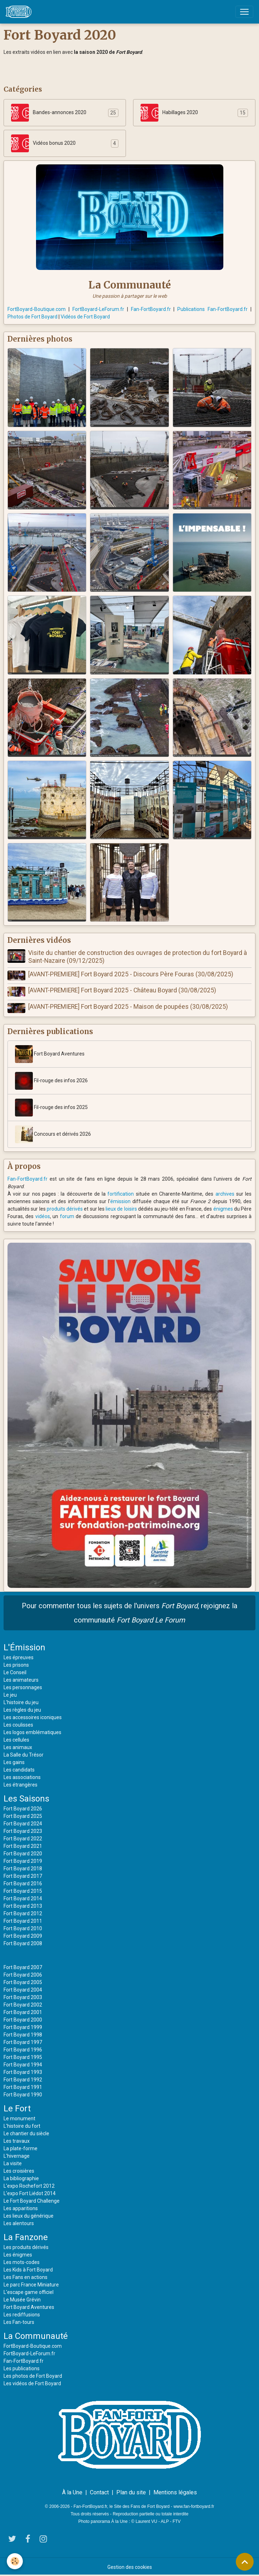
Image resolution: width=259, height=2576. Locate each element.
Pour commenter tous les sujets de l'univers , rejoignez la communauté (129, 1612)
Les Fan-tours (19, 2322)
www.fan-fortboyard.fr (193, 2506)
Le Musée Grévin (22, 2299)
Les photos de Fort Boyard (33, 2375)
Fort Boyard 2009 (23, 1935)
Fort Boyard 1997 (23, 2042)
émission (120, 1201)
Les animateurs (21, 1679)
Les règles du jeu (22, 1709)
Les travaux (17, 2140)
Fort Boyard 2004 (23, 1989)
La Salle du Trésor (24, 1754)
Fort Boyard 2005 (23, 1982)
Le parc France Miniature (31, 2284)
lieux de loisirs (121, 1208)
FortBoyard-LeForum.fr (98, 309)
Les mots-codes (22, 2262)
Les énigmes (18, 2254)
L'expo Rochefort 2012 (29, 2185)
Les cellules (16, 1739)
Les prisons (16, 1664)
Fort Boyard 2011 (23, 1920)
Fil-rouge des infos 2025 (51, 1107)
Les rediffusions (22, 2314)
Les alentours (19, 2223)
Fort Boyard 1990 (23, 2094)
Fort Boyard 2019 (23, 1861)
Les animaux (18, 1747)
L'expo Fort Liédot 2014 (30, 2193)
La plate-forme (20, 2148)
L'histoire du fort (22, 2125)
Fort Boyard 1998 (23, 2034)
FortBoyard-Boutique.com (36, 309)
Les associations (22, 1777)
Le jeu (10, 1694)
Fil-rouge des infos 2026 (51, 1080)
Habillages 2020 (169, 113)
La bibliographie (21, 2178)
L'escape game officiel (29, 2292)
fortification (120, 1193)
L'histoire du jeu (21, 1702)
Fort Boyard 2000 (23, 2019)
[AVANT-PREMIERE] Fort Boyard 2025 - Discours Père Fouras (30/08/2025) (130, 974)
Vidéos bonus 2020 (43, 143)
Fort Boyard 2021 (23, 1846)
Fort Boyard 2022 (23, 1838)
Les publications (22, 2368)
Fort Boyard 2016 (23, 1883)
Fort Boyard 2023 (23, 1831)
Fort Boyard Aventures (50, 1054)
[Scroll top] (245, 2562)
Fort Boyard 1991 (23, 2087)
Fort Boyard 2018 (23, 1868)
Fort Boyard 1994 (23, 2064)
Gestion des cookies (129, 2566)
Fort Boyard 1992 (23, 2079)
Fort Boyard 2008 (23, 1943)
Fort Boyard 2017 (23, 1876)
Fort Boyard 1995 (23, 2057)
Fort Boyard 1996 (23, 2049)
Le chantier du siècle (26, 2133)
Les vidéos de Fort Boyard (32, 2383)
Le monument (19, 2118)
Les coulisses (18, 1724)
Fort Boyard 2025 (23, 1816)
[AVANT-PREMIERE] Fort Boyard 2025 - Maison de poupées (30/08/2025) (128, 1006)
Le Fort (17, 2108)
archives (224, 1193)
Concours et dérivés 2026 (53, 1134)
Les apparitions (21, 2208)
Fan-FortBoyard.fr (151, 309)
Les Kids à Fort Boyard (28, 2269)
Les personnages (23, 1687)
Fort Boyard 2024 (23, 1823)
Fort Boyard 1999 (23, 2027)
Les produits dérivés (26, 2247)
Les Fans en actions (25, 2277)
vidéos (42, 1216)
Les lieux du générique (29, 2215)
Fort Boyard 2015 (23, 1890)
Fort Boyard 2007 (23, 1967)
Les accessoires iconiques (33, 1717)
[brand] (20, 12)
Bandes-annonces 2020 (48, 113)
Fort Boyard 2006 (23, 1974)
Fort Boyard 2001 (23, 2012)
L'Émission (24, 1647)
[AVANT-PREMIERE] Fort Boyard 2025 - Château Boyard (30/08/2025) (122, 990)
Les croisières (19, 2170)
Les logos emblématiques (32, 1732)
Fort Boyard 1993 (23, 2072)
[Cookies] (15, 2561)
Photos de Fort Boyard (32, 317)
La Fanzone (26, 2237)
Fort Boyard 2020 (23, 1853)
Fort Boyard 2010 (23, 1928)
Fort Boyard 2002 (23, 2004)
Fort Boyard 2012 (23, 1913)
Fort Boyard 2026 (23, 1808)
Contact (99, 2492)
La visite (13, 2163)
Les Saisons (26, 1798)
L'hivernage (17, 2155)
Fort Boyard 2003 (23, 1997)
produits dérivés (65, 1208)
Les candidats (19, 1769)
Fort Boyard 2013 (23, 1905)
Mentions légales (175, 2492)
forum (67, 1216)
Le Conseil (15, 1672)
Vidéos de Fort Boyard (85, 317)
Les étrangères (20, 1784)
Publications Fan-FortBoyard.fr (212, 309)
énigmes (223, 1208)
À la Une (72, 2492)
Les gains (14, 1762)
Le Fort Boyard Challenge (32, 2200)
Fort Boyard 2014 (23, 1898)
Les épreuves (19, 1657)
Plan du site (131, 2492)
